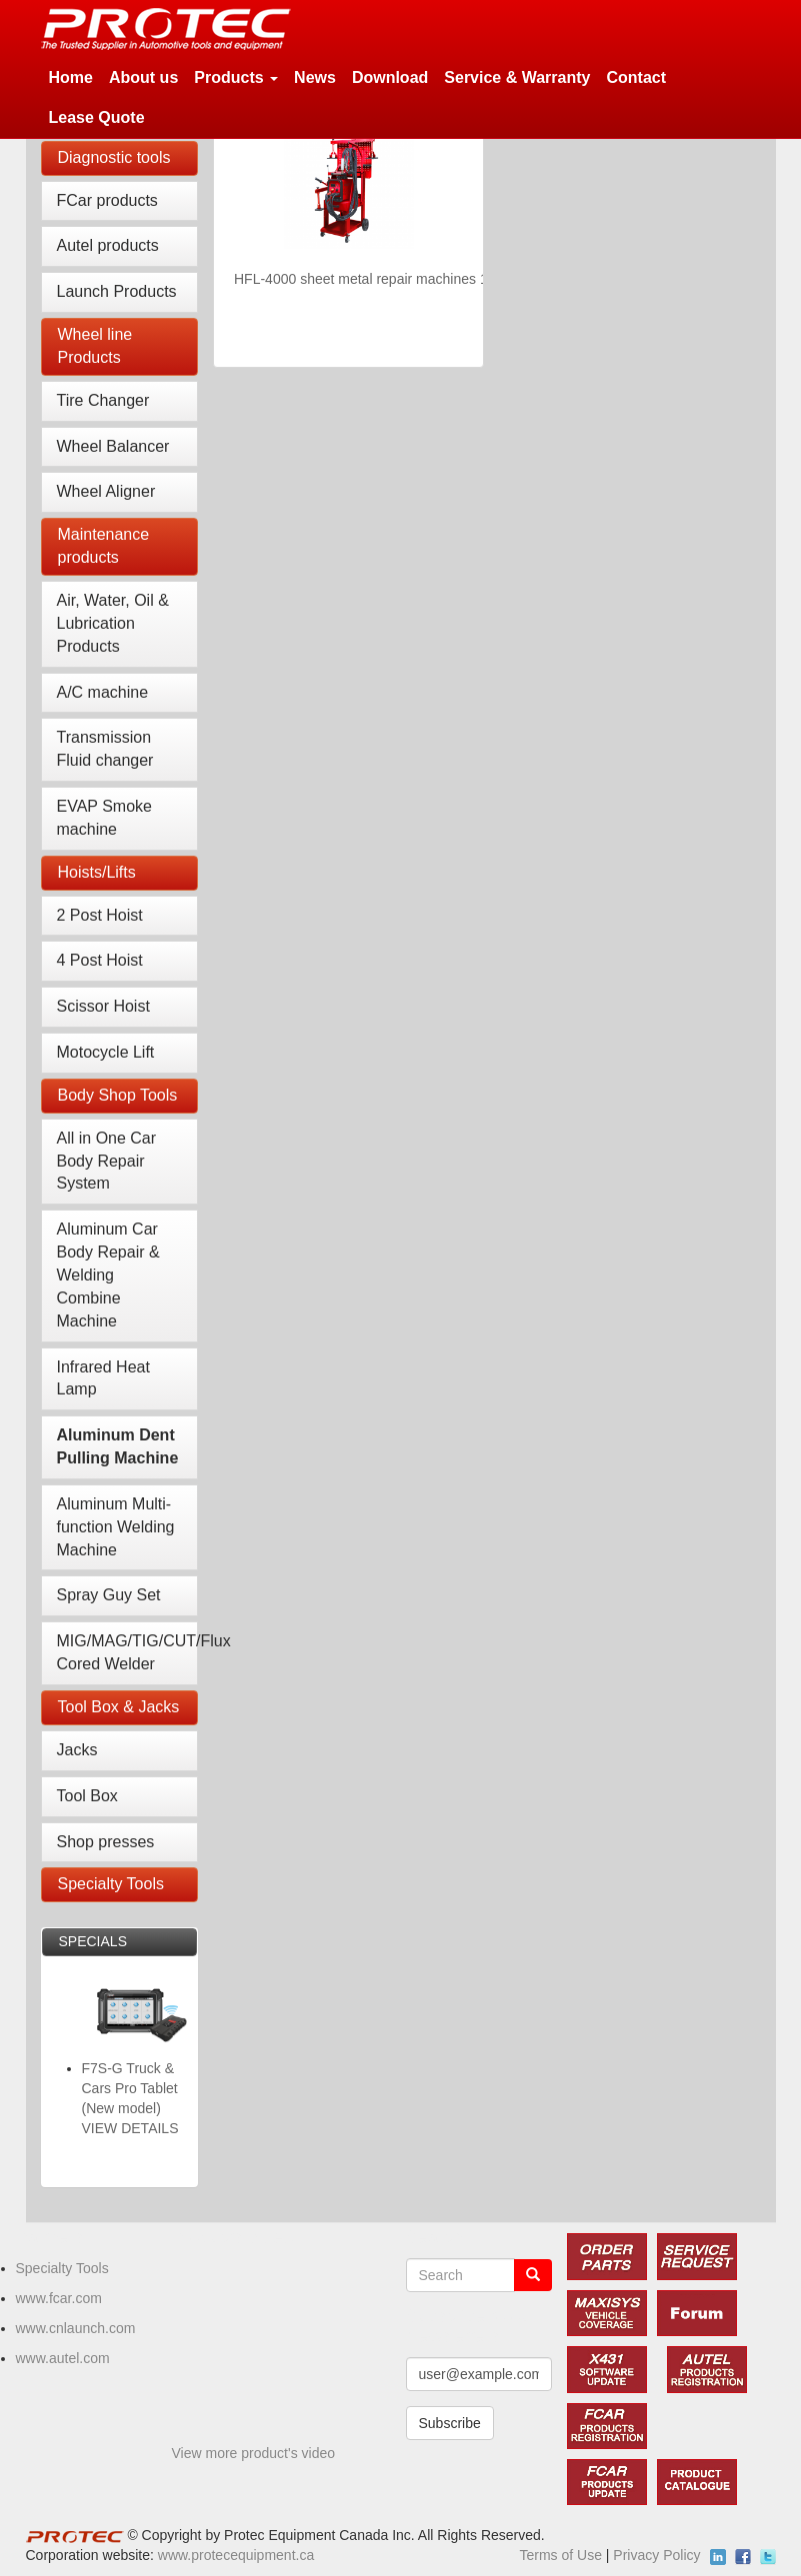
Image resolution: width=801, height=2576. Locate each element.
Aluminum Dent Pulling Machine (118, 1446)
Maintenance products (104, 546)
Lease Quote (97, 117)
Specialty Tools (111, 1883)
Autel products (108, 245)
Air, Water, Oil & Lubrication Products (113, 623)
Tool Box (87, 1795)
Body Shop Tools (118, 1095)
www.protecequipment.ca (236, 2555)
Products (236, 77)
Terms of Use (560, 2555)
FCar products (107, 200)
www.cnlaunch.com (76, 2328)
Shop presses (106, 1841)
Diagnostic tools (114, 157)
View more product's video (254, 2453)
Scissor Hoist (103, 1006)
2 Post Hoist (100, 915)
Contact (636, 77)
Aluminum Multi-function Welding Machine (116, 1526)
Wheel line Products (95, 346)
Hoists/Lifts (97, 872)
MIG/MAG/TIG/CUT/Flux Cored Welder (128, 1652)
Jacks (77, 1749)
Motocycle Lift (106, 1052)
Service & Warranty (517, 77)
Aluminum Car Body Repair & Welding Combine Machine (108, 1274)
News (315, 77)
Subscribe (450, 2423)
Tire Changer (103, 400)
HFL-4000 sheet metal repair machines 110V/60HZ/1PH (408, 279)
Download (390, 77)
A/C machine (103, 692)
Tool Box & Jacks (119, 1706)
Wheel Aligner (106, 491)
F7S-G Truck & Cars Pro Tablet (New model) (130, 2088)
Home (71, 77)
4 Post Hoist (100, 960)
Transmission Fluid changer (105, 749)
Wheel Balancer (113, 446)
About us (143, 77)
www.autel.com (63, 2358)
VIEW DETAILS (130, 2128)
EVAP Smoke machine (104, 818)
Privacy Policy (656, 2555)
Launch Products (117, 291)
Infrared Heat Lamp (103, 1378)
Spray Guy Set (109, 1594)
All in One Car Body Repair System (107, 1161)
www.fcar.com (59, 2298)
